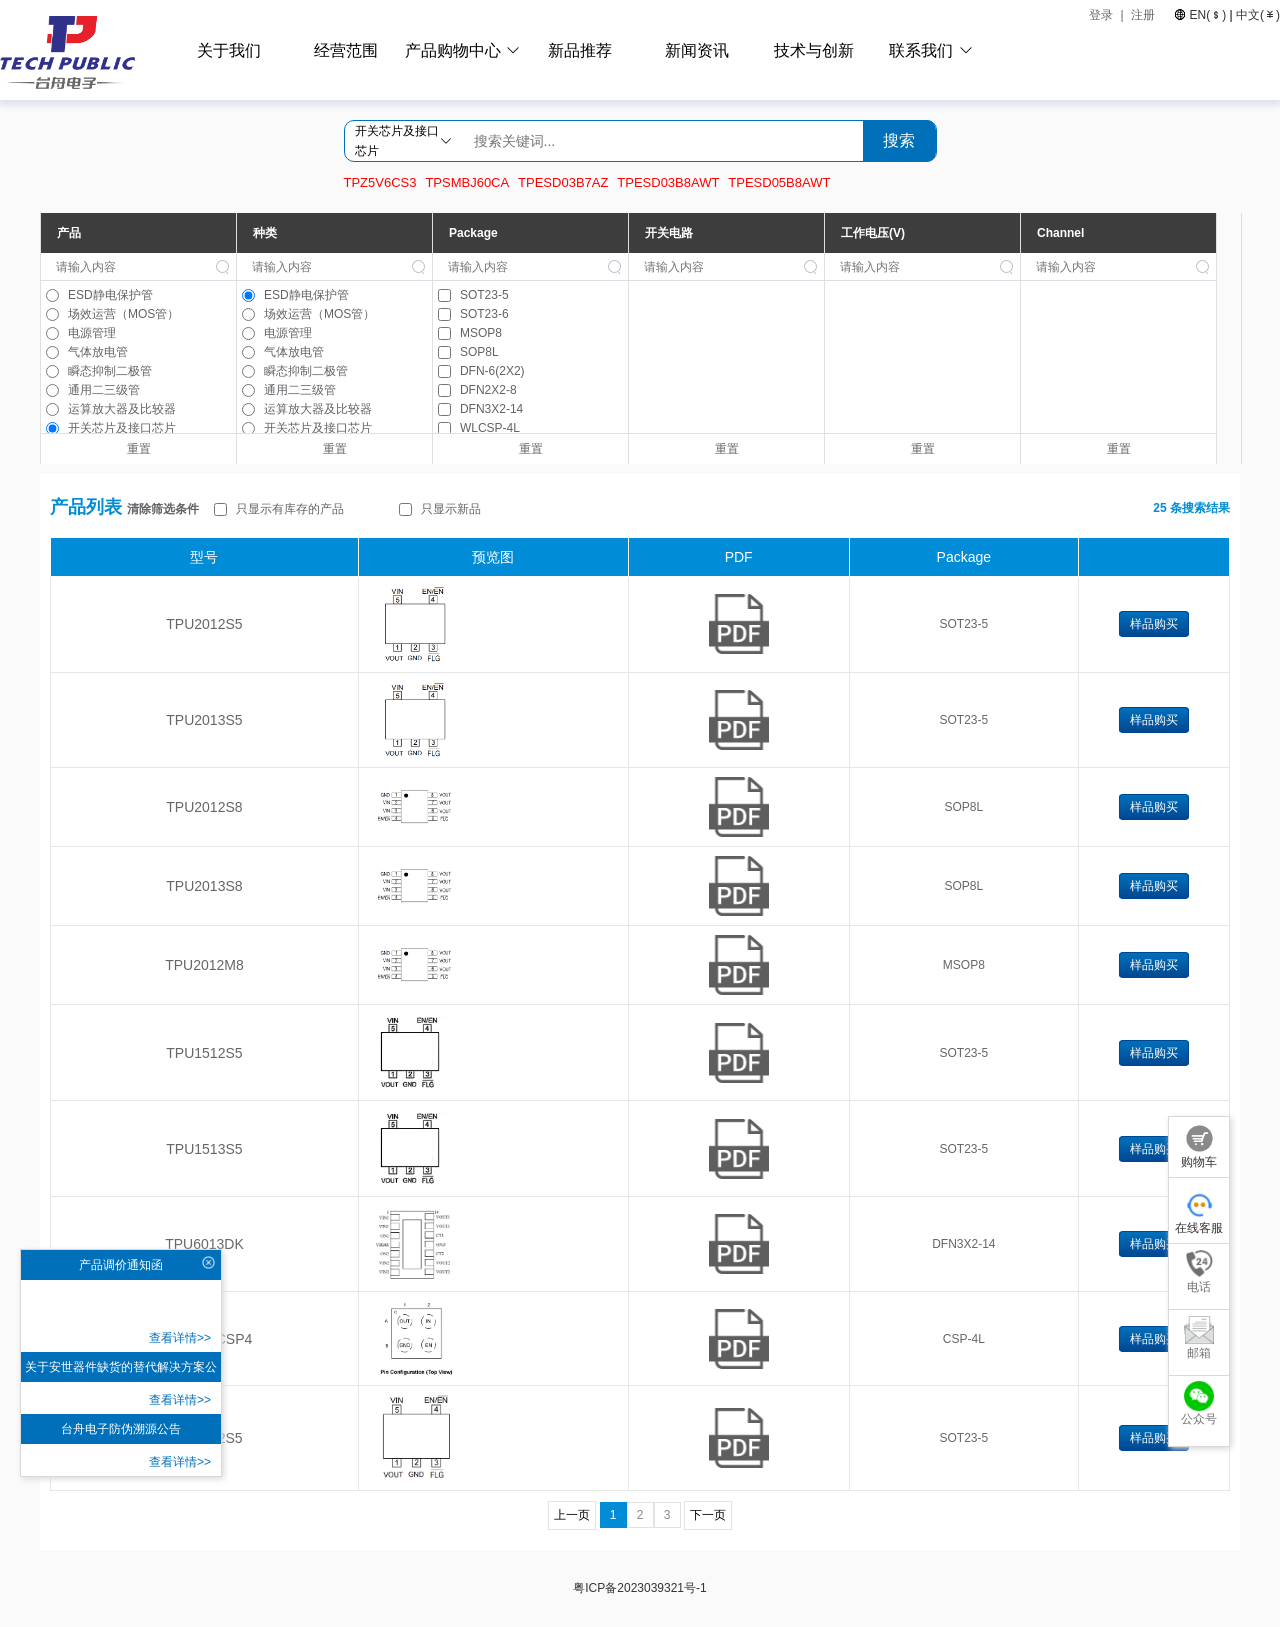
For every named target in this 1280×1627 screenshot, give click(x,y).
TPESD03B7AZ (563, 182)
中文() (1256, 15)
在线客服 (1199, 1212)
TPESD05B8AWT (779, 182)
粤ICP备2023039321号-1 (639, 1588)
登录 (1101, 15)
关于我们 (229, 50)
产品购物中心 (453, 50)
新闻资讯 (697, 50)
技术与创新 (814, 50)
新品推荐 (580, 50)
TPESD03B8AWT (668, 182)
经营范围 (346, 50)
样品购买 (1154, 624)
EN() (1207, 15)
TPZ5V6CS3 (380, 182)
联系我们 (921, 50)
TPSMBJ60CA (467, 182)
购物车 (1199, 1146)
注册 (1144, 15)
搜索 (899, 140)
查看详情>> (180, 1338)
